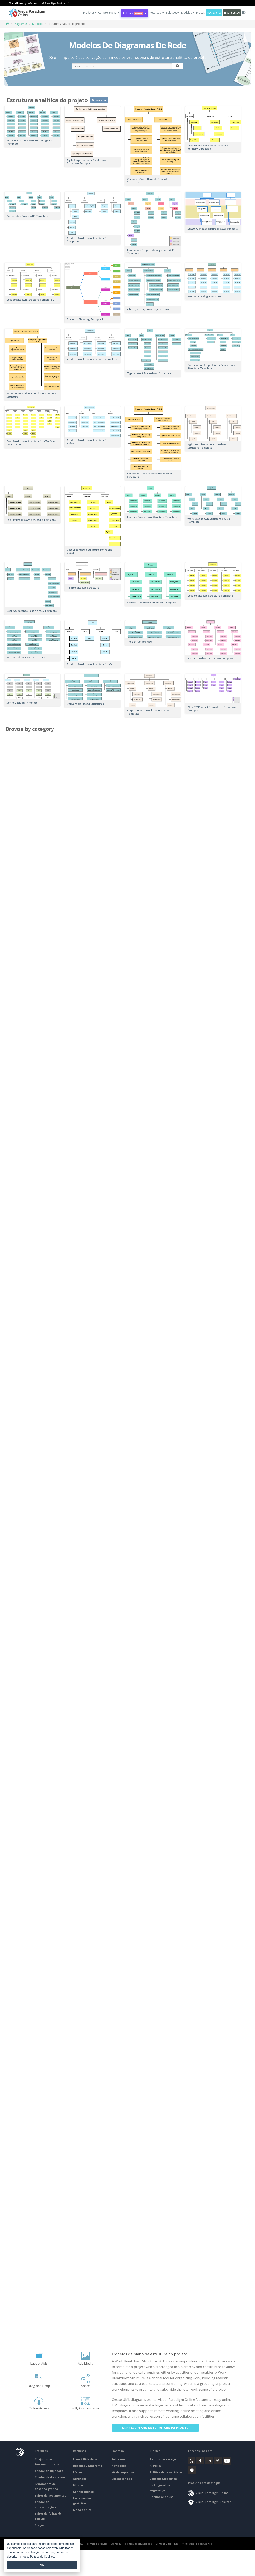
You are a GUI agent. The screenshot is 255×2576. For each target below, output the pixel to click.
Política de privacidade (166, 2472)
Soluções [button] (172, 12)
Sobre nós (118, 2459)
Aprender (79, 2479)
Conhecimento (83, 2492)
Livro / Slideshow (85, 2459)
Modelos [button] (187, 12)
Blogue (78, 2485)
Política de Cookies (42, 2556)
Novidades (118, 2466)
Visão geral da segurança (197, 2543)
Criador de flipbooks (49, 2471)
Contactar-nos (121, 2479)
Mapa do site (82, 2510)
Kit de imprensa (122, 2472)
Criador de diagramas (50, 2477)
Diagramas (21, 24)
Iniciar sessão (231, 12)
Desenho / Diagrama (87, 2466)
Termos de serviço (163, 2459)
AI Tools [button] (134, 13)
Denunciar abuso (161, 2497)
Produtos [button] (89, 12)
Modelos (37, 24)
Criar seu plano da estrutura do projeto (155, 2428)
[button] (109, 12)
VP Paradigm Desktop (55, 3)
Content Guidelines (163, 2479)
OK (42, 2564)
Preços (200, 12)
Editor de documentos (50, 2495)
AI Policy (155, 2466)
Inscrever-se (214, 12)
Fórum (77, 2472)
